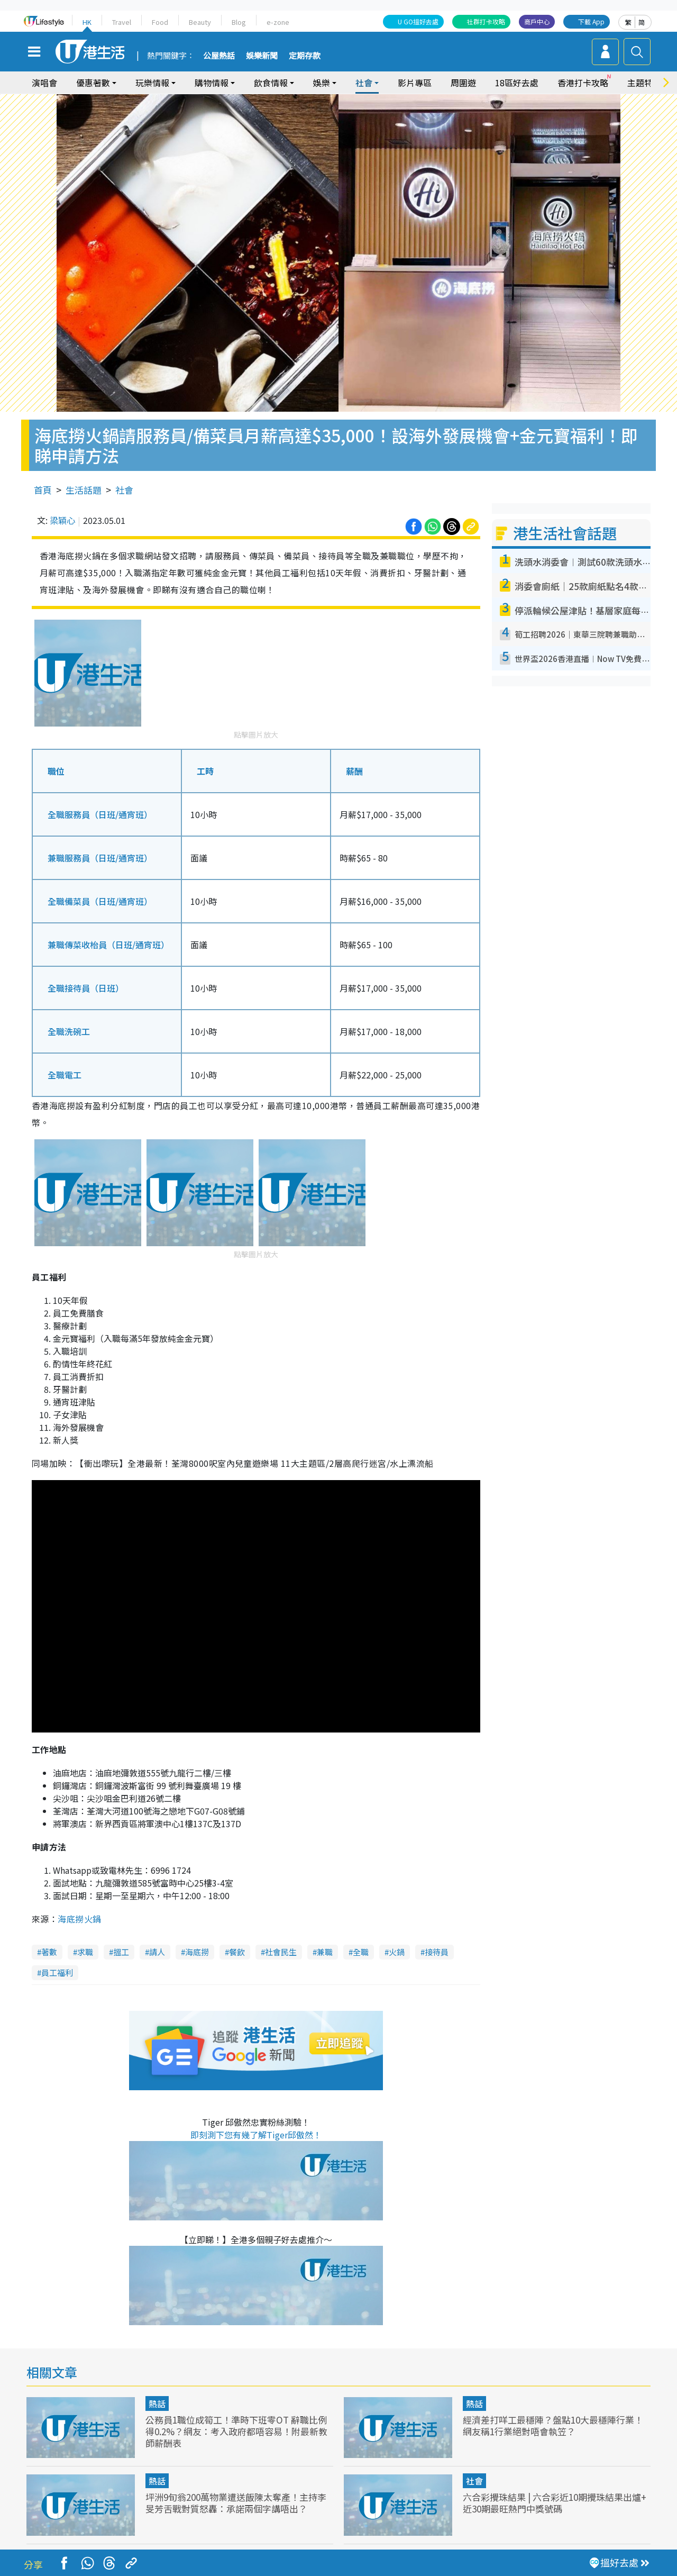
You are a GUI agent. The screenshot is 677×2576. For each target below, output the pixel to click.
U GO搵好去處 (418, 21)
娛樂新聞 (262, 56)
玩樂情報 (152, 82)
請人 (157, 1951)
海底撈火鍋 (79, 1918)
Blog (239, 22)
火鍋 (397, 1951)
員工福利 (57, 1972)
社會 (363, 82)
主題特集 (644, 82)
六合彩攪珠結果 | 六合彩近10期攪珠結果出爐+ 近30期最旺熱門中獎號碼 (554, 2502)
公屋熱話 (219, 56)
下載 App (591, 21)
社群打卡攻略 (486, 21)
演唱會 (44, 82)
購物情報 (211, 82)
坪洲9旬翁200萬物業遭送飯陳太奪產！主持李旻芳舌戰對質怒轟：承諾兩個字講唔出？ (235, 2502)
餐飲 (237, 1951)
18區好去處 (516, 82)
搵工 (121, 1951)
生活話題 (84, 489)
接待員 (437, 1951)
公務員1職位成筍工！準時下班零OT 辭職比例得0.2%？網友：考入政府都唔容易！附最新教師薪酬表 (236, 2431)
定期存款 (305, 56)
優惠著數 (93, 82)
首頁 (43, 489)
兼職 (325, 1951)
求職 (85, 1951)
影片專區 (415, 82)
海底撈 (197, 1951)
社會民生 (281, 1951)
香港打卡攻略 (582, 82)
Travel (121, 22)
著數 (49, 1951)
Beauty (200, 22)
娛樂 (321, 82)
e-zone (278, 22)
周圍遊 (463, 82)
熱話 (157, 2403)
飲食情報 (271, 82)
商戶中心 (537, 21)
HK (87, 22)
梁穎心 (62, 520)
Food (160, 22)
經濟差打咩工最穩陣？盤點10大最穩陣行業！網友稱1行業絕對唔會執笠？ (553, 2425)
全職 (361, 1951)
